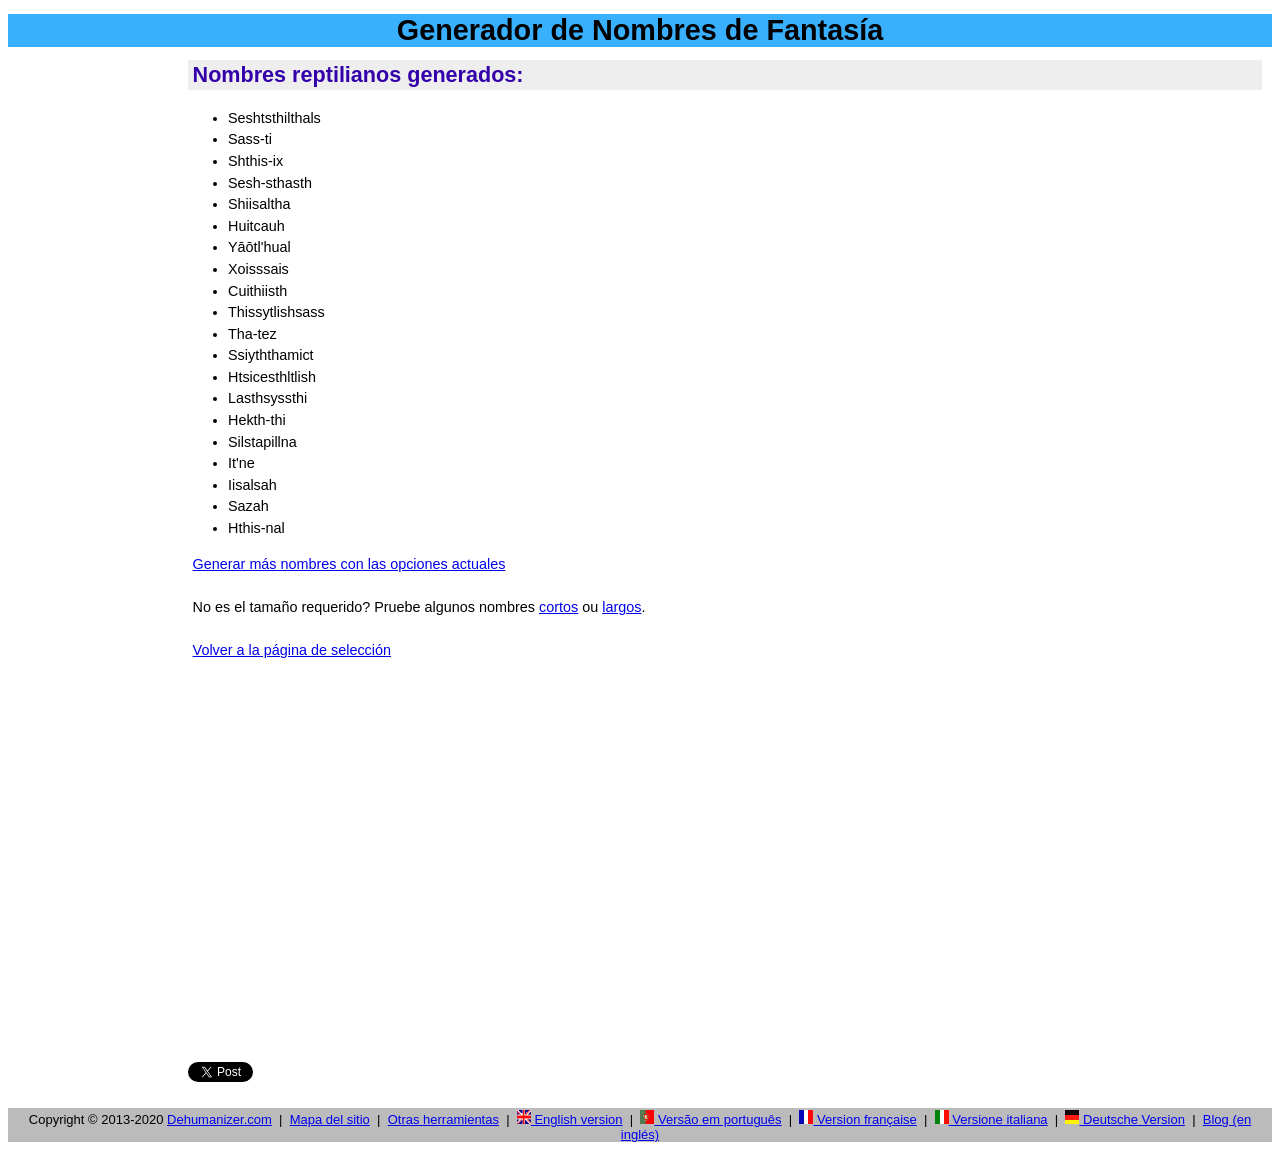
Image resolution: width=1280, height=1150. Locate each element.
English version (570, 1119)
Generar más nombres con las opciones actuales (349, 564)
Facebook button (338, 1020)
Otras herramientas (443, 1119)
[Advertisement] (94, 359)
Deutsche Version (1125, 1119)
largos (621, 607)
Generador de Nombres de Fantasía (640, 30)
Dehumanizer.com (219, 1119)
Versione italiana (991, 1119)
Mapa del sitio (330, 1119)
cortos (558, 607)
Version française (857, 1119)
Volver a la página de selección (292, 650)
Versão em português (710, 1119)
